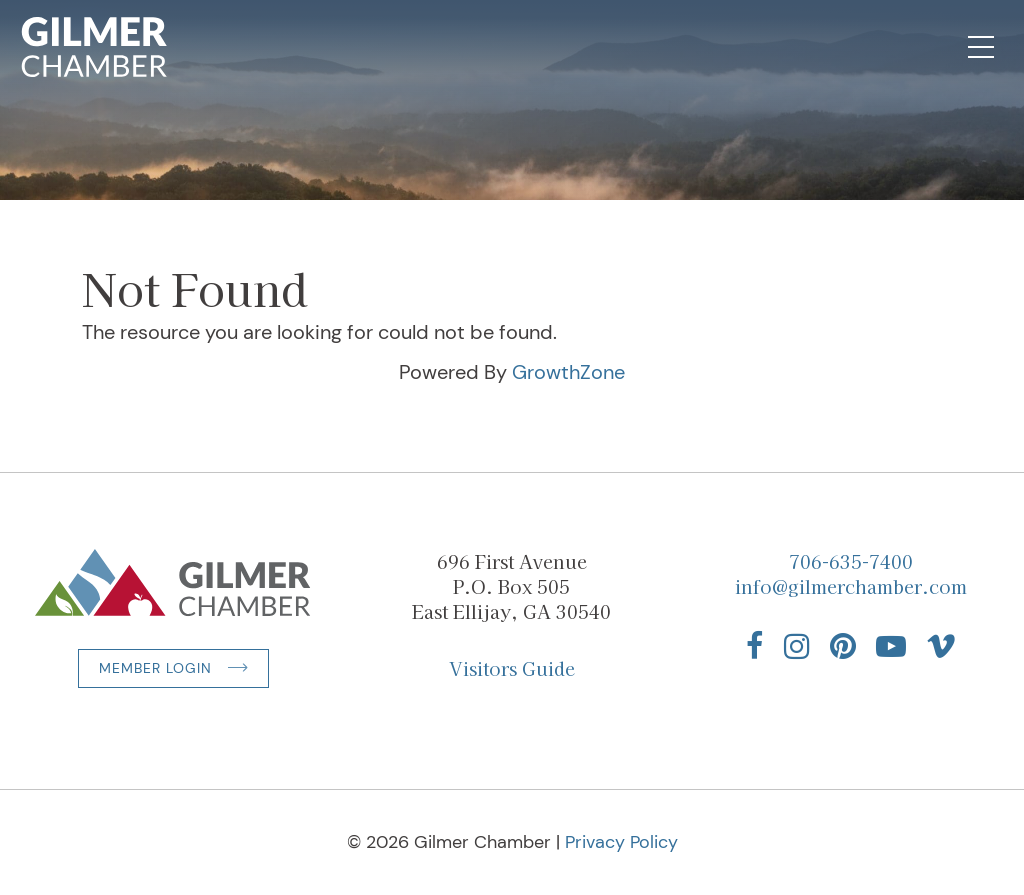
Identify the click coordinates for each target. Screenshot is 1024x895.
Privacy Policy (621, 842)
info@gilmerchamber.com (851, 586)
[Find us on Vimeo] (941, 646)
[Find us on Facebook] (755, 646)
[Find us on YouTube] (891, 646)
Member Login (155, 668)
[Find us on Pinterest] (843, 646)
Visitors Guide (512, 668)
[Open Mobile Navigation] (981, 47)
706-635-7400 (851, 561)
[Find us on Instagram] (797, 646)
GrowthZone (568, 372)
